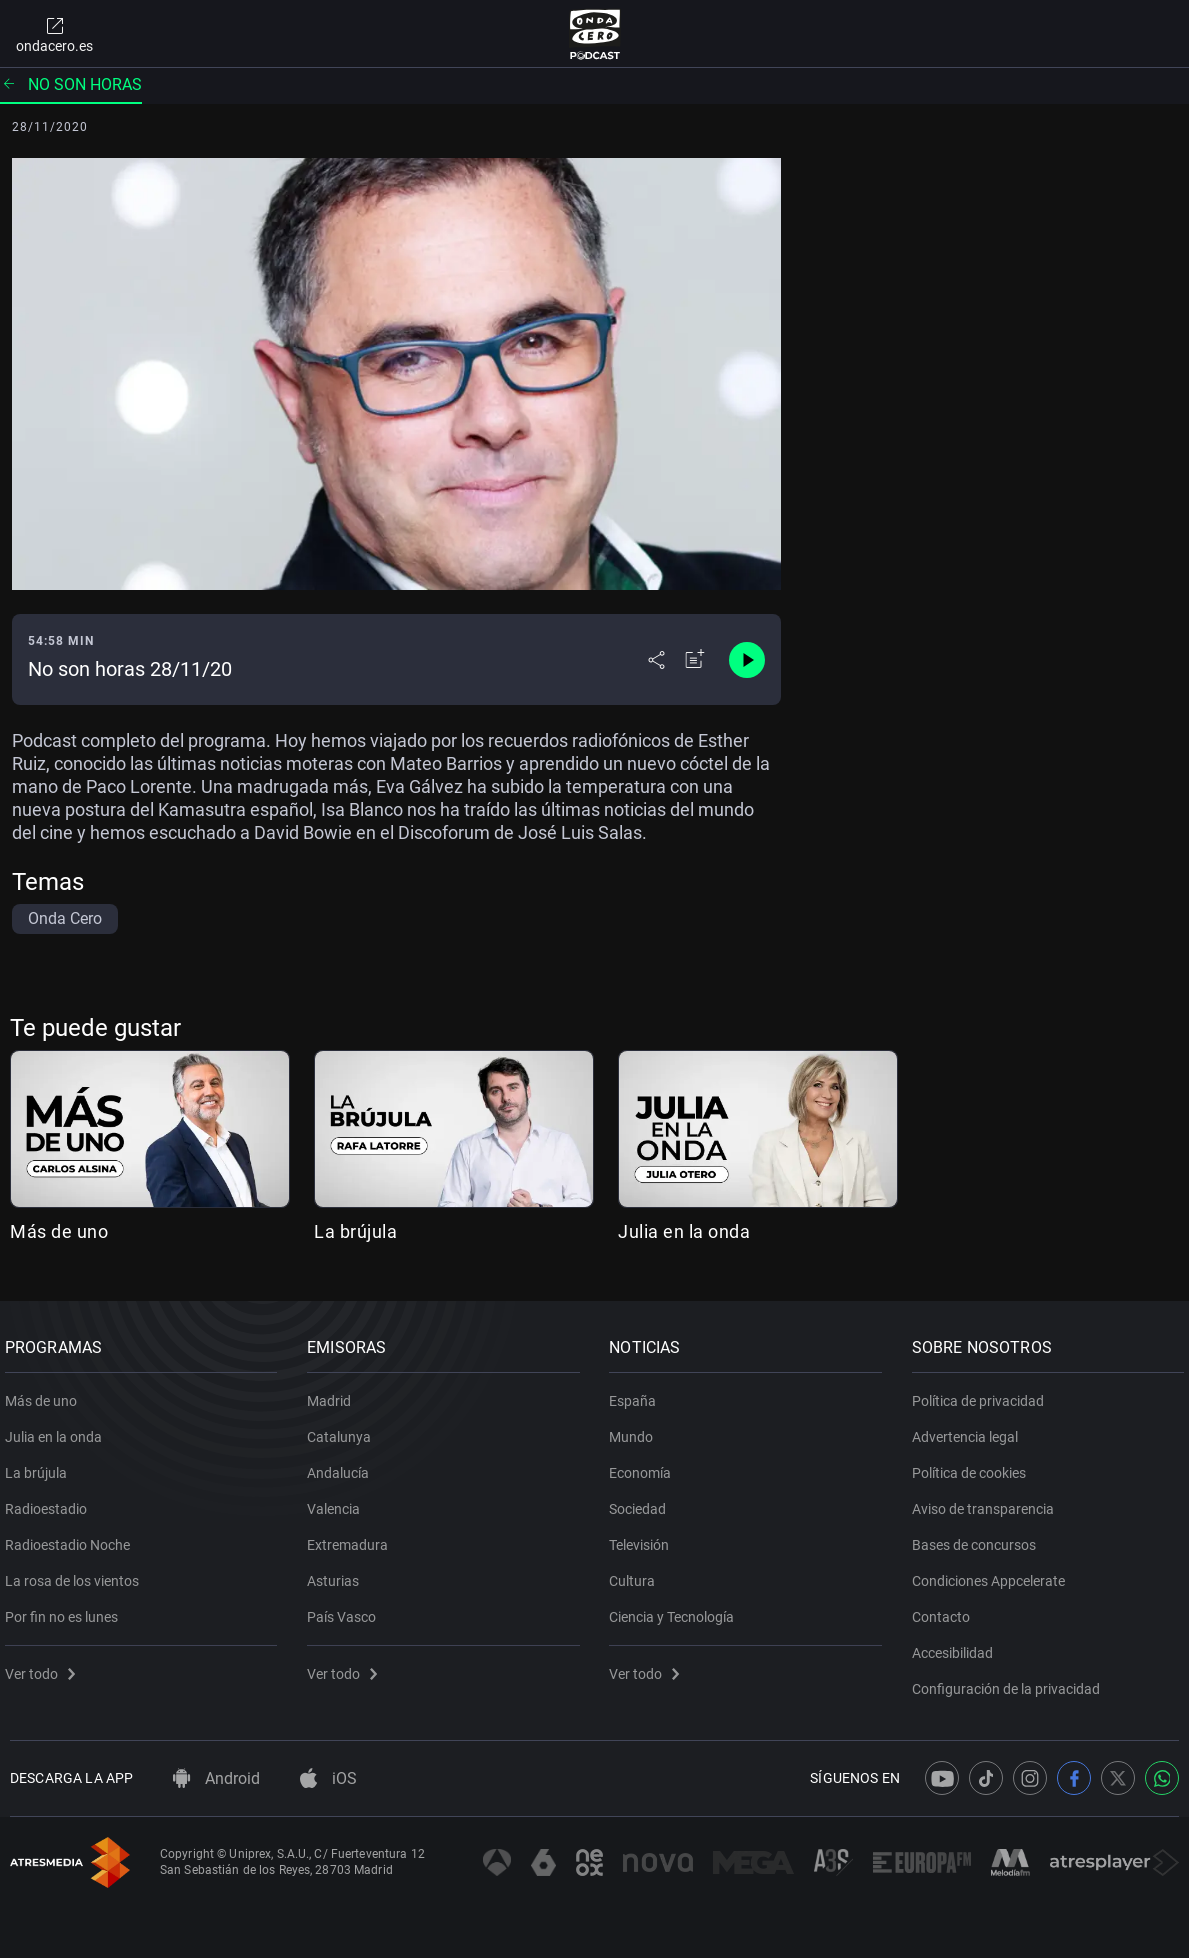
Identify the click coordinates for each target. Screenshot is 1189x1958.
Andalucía (343, 1466)
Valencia (338, 1502)
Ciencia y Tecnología (677, 1610)
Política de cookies (974, 1466)
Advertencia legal (970, 1430)
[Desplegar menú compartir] (656, 660)
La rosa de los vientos (77, 1574)
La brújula (355, 1231)
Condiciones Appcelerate (993, 1574)
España (638, 1394)
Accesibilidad (957, 1646)
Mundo (637, 1430)
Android (216, 1778)
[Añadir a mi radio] (695, 660)
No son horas (71, 84)
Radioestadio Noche (72, 1538)
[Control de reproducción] (747, 660)
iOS (328, 1778)
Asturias (338, 1574)
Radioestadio (51, 1502)
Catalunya (344, 1430)
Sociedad (643, 1502)
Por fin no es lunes (66, 1610)
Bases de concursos (979, 1538)
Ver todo (45, 1667)
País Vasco (346, 1610)
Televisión (645, 1538)
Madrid (334, 1394)
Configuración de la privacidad (1011, 1682)
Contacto (946, 1610)
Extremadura (352, 1538)
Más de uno (59, 1231)
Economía (646, 1466)
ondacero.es (54, 34)
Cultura (638, 1574)
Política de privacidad (983, 1394)
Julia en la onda (684, 1231)
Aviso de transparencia (988, 1502)
